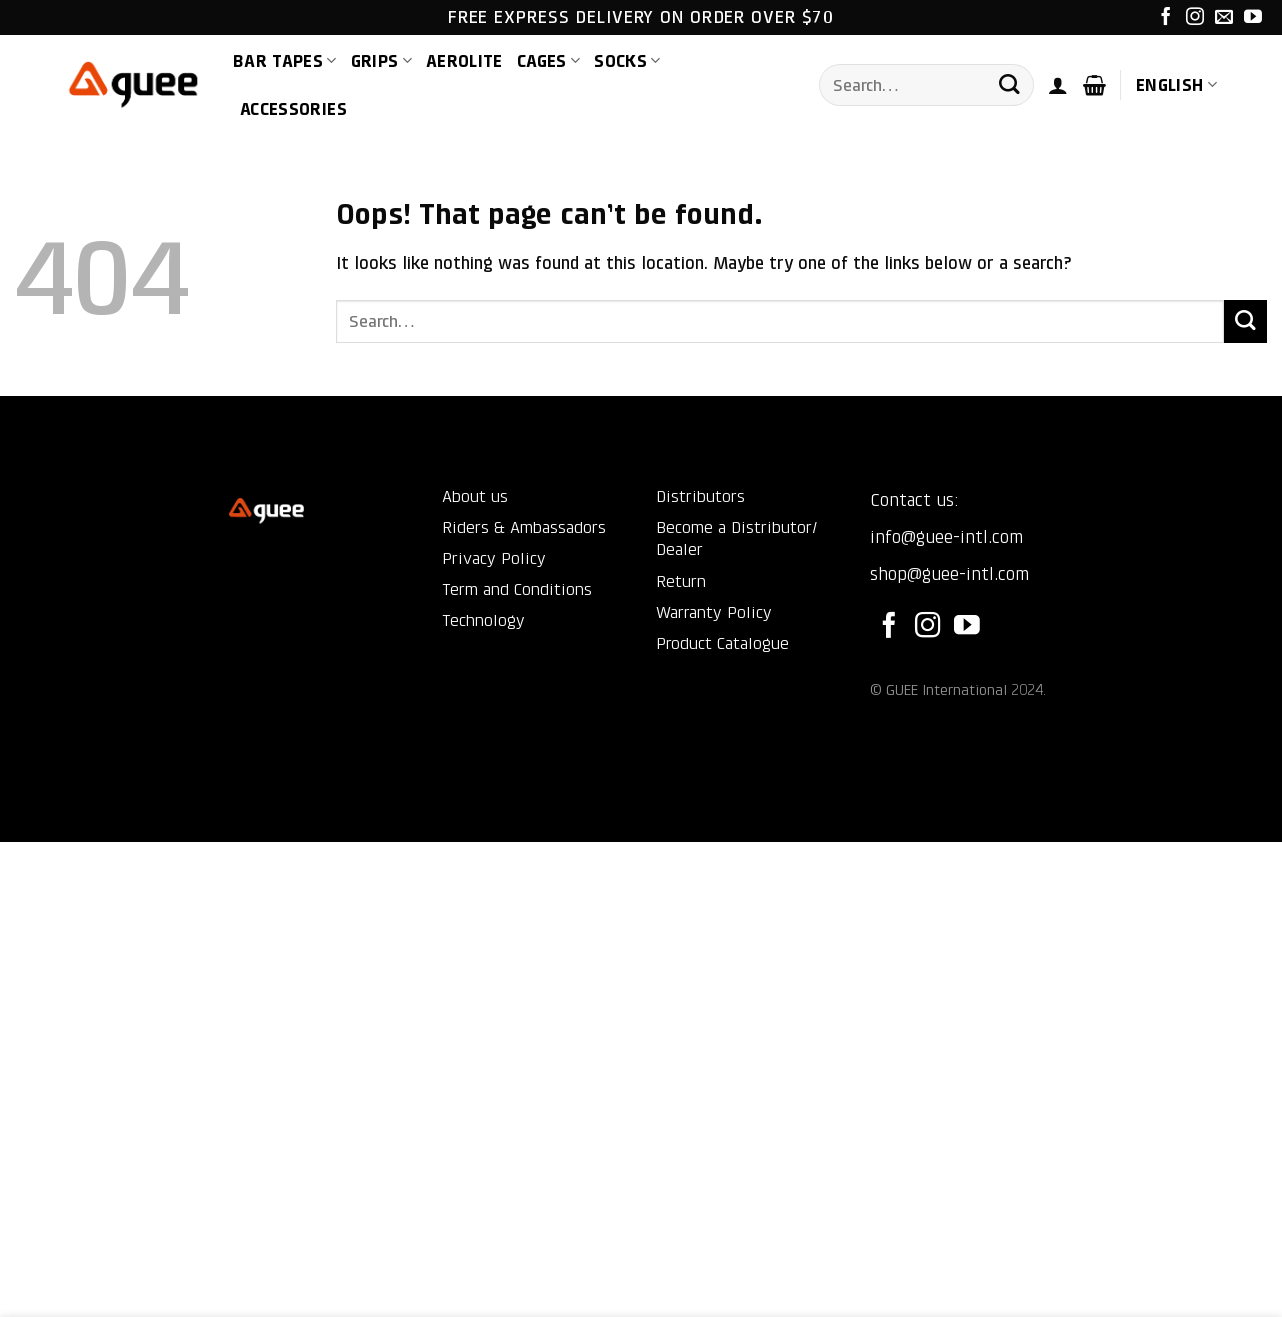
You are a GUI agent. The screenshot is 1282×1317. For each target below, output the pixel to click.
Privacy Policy (494, 558)
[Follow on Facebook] (1166, 18)
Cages (548, 61)
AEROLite (464, 61)
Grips (381, 61)
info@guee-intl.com (946, 537)
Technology (483, 620)
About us (475, 496)
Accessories (293, 109)
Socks (627, 61)
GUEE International (946, 690)
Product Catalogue (722, 643)
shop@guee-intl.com (949, 574)
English (1176, 85)
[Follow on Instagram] (1195, 18)
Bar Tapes (285, 61)
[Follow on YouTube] (1253, 18)
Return (681, 581)
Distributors (700, 496)
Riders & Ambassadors (524, 527)
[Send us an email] (1224, 18)
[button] (1058, 85)
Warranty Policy (714, 612)
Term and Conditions (517, 589)
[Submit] (1008, 85)
